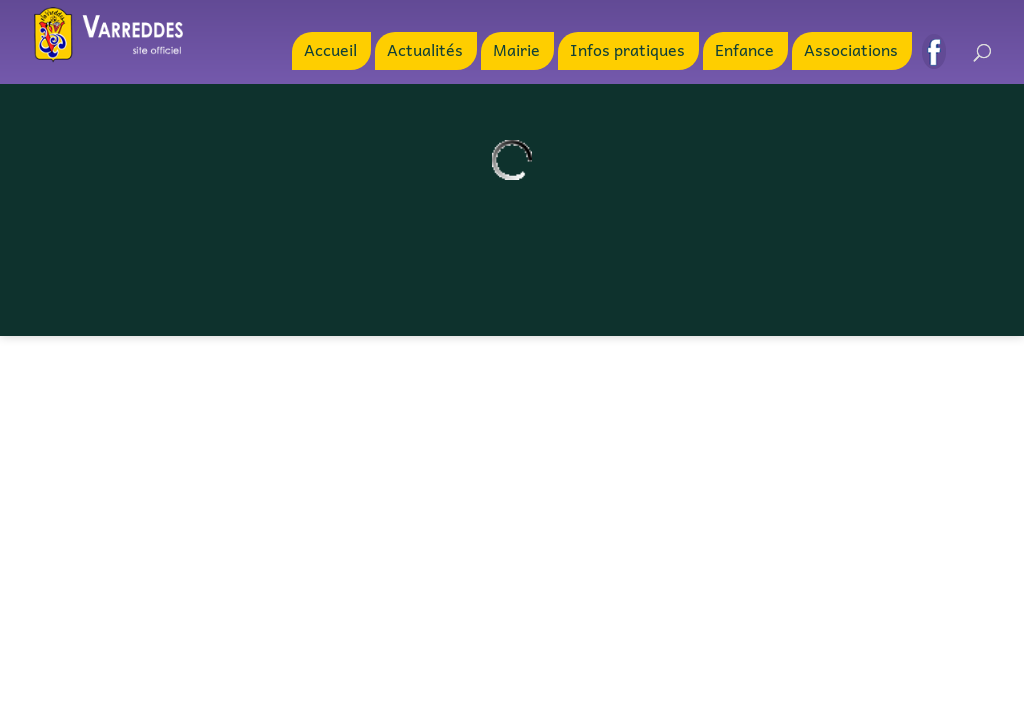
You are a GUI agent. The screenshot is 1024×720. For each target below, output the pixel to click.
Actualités (425, 52)
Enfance (744, 52)
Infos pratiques (627, 52)
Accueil (330, 52)
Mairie (516, 52)
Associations (851, 52)
